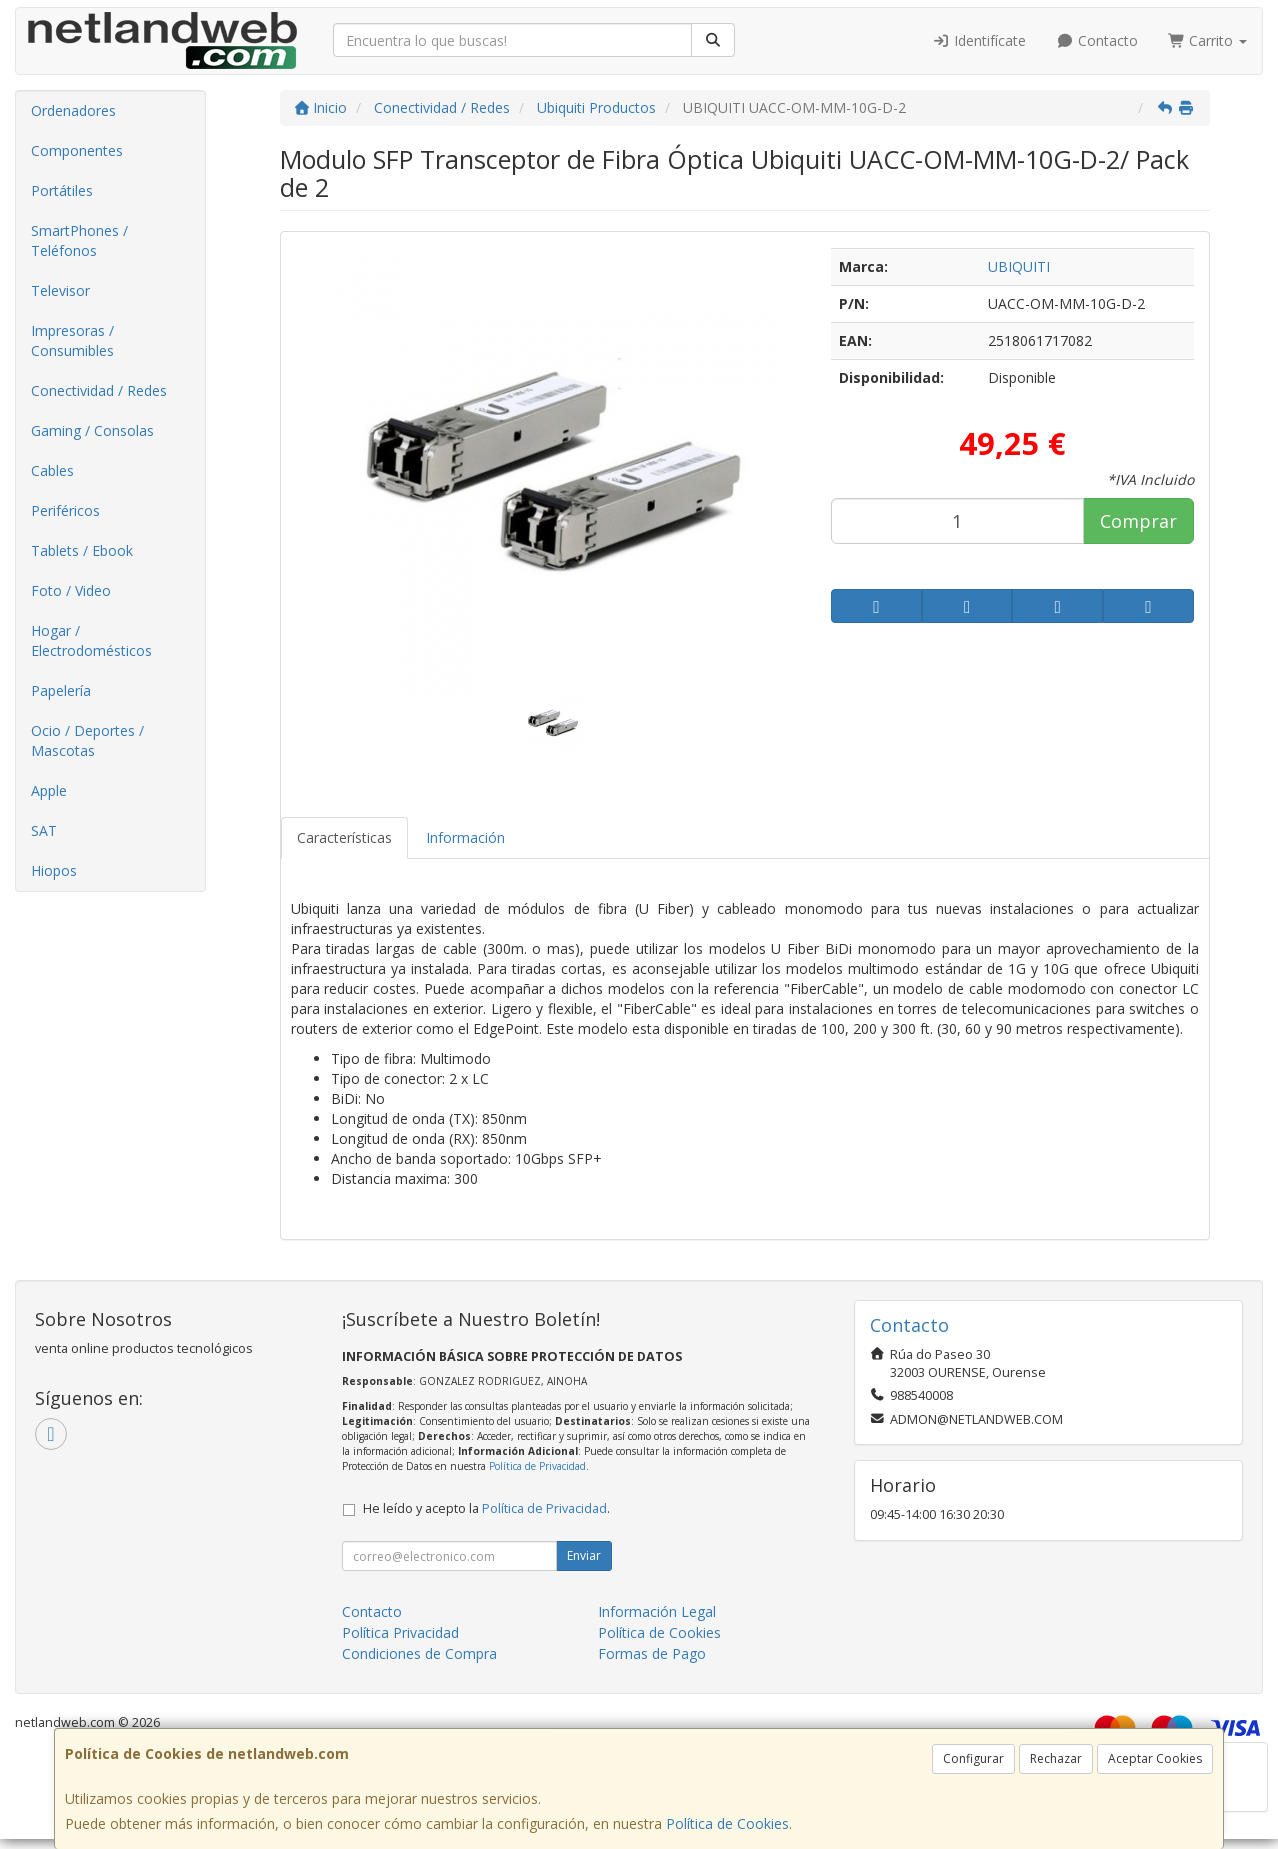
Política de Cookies (727, 1823)
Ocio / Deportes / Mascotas (87, 740)
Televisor (60, 290)
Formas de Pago (652, 1653)
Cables (52, 470)
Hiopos (54, 870)
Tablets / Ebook (82, 550)
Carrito (1208, 40)
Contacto (1097, 40)
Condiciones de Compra (419, 1653)
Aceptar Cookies (1155, 1758)
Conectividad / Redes (99, 390)
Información (465, 837)
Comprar (1138, 521)
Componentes (77, 150)
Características (344, 837)
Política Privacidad (400, 1632)
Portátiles (62, 190)
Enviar (584, 1555)
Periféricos (65, 510)
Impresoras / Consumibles (72, 340)
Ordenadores (73, 110)
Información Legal (657, 1611)
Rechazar (1056, 1758)
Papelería (61, 690)
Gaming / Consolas (92, 430)
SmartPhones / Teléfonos (79, 240)
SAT (44, 830)
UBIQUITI (1019, 266)
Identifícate (980, 40)
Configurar (973, 1758)
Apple (49, 790)
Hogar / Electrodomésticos (91, 640)
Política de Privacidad (537, 1466)
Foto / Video (71, 590)
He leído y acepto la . (486, 1508)
